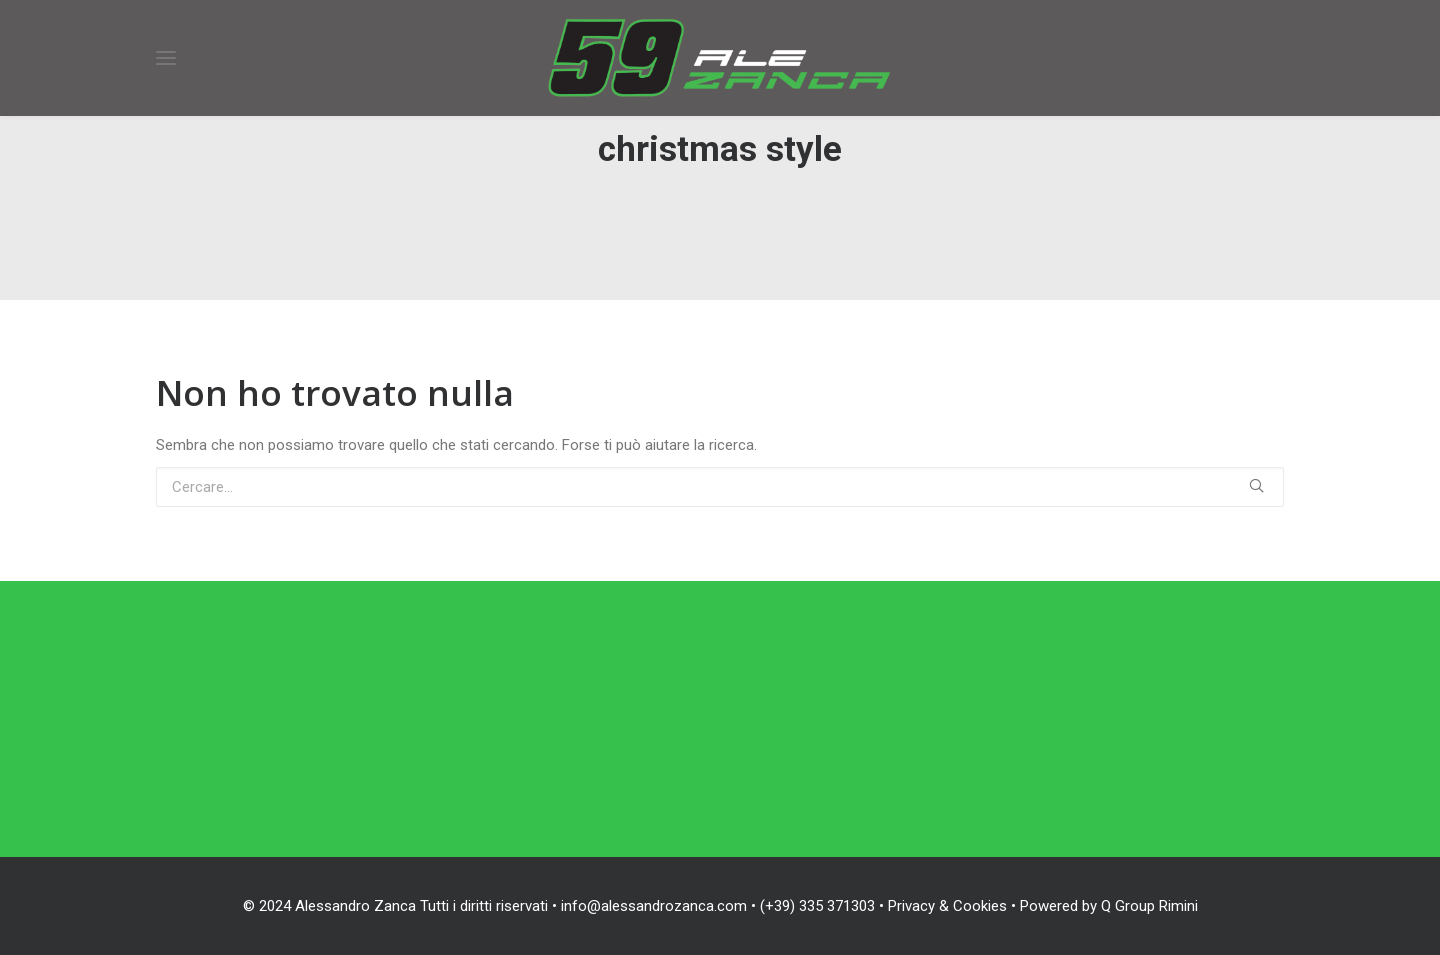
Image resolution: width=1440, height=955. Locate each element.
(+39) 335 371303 (817, 906)
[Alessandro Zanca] (720, 58)
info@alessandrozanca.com (654, 906)
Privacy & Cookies (947, 906)
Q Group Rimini (1149, 906)
